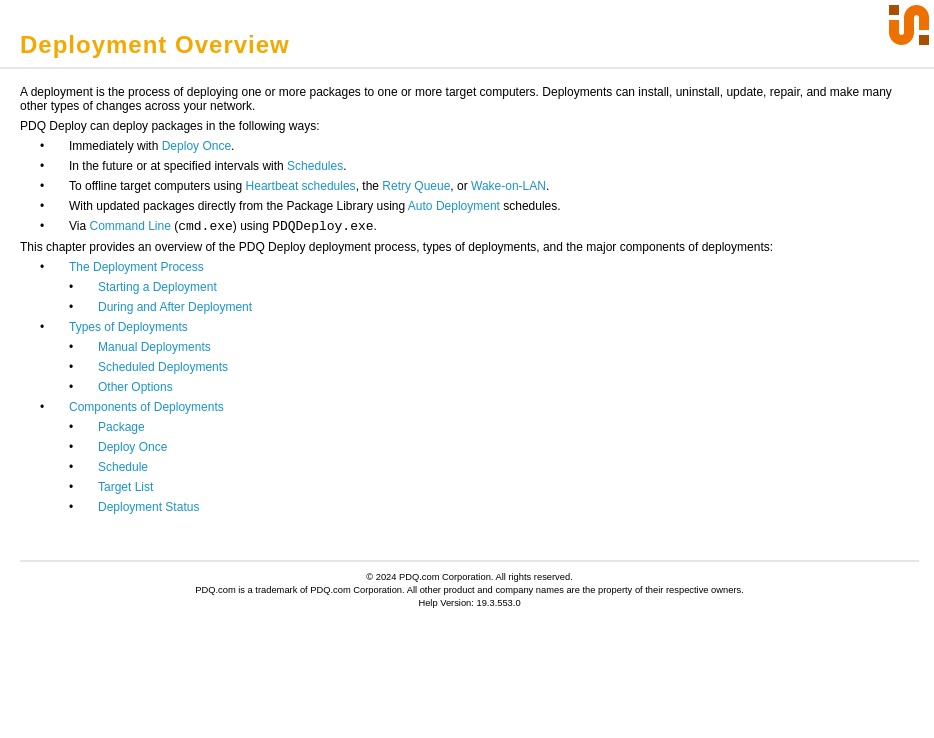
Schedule (123, 467)
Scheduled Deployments (163, 367)
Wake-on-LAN (508, 186)
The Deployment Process (136, 267)
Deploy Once (196, 146)
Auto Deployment (454, 206)
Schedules (315, 166)
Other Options (135, 387)
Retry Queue (416, 186)
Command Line (129, 226)
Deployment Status (148, 507)
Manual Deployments (154, 347)
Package (121, 427)
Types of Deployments (128, 327)
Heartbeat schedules (301, 186)
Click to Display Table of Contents (121, 17)
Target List (125, 487)
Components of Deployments (146, 407)
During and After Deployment (175, 307)
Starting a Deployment (157, 287)
